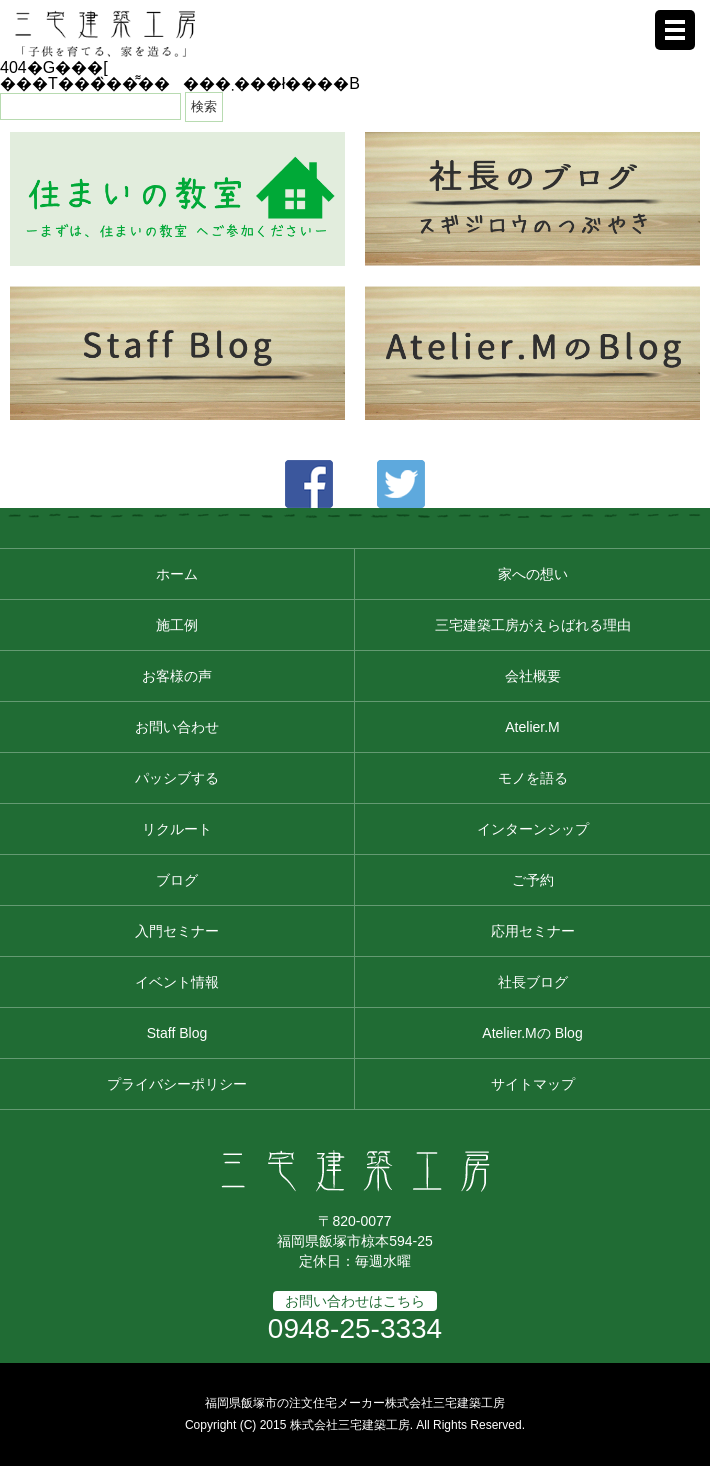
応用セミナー (533, 931)
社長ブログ (533, 982)
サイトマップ (533, 1084)
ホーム (177, 574)
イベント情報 (177, 982)
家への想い (533, 574)
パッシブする (177, 778)
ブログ (177, 880)
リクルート (177, 829)
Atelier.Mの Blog (532, 1033)
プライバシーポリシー (177, 1084)
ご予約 (533, 880)
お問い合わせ (177, 727)
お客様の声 (177, 676)
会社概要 (533, 676)
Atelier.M (532, 727)
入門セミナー (177, 931)
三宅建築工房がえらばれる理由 (533, 625)
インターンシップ (533, 829)
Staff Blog (177, 1033)
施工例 (177, 625)
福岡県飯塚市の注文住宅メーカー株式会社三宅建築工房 (355, 1403)
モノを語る (533, 778)
